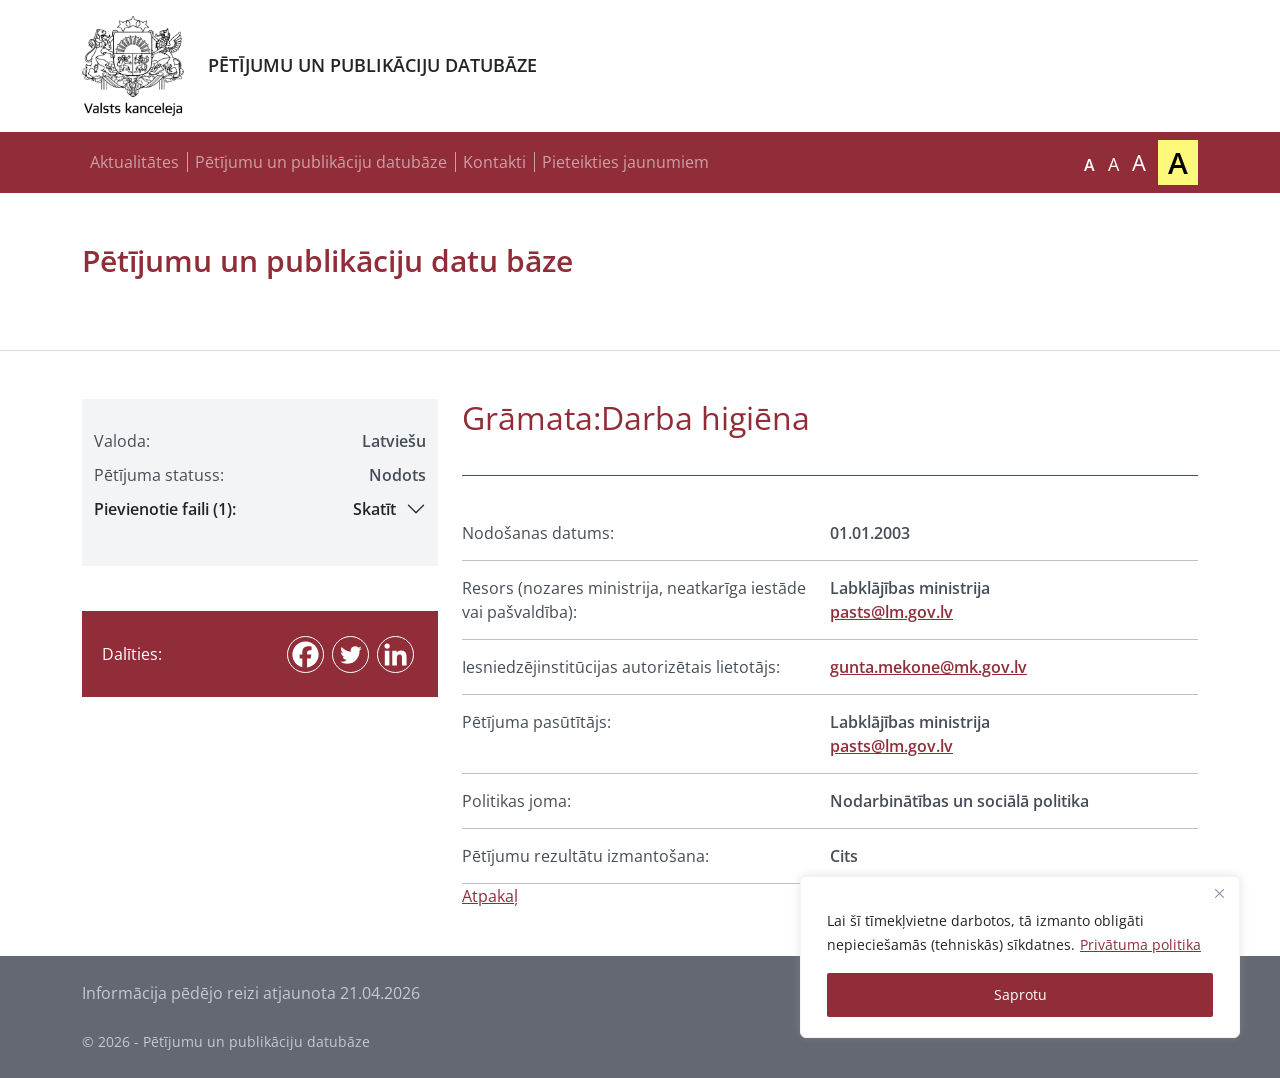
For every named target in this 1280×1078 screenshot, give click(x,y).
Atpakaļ (490, 896)
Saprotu (1020, 994)
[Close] (1219, 893)
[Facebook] (305, 654)
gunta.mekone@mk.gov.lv (928, 667)
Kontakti (494, 162)
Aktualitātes (134, 162)
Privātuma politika (1140, 944)
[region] (1020, 957)
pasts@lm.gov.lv (891, 612)
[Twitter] (350, 654)
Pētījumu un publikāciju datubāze (321, 162)
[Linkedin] (395, 654)
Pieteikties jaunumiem (625, 162)
